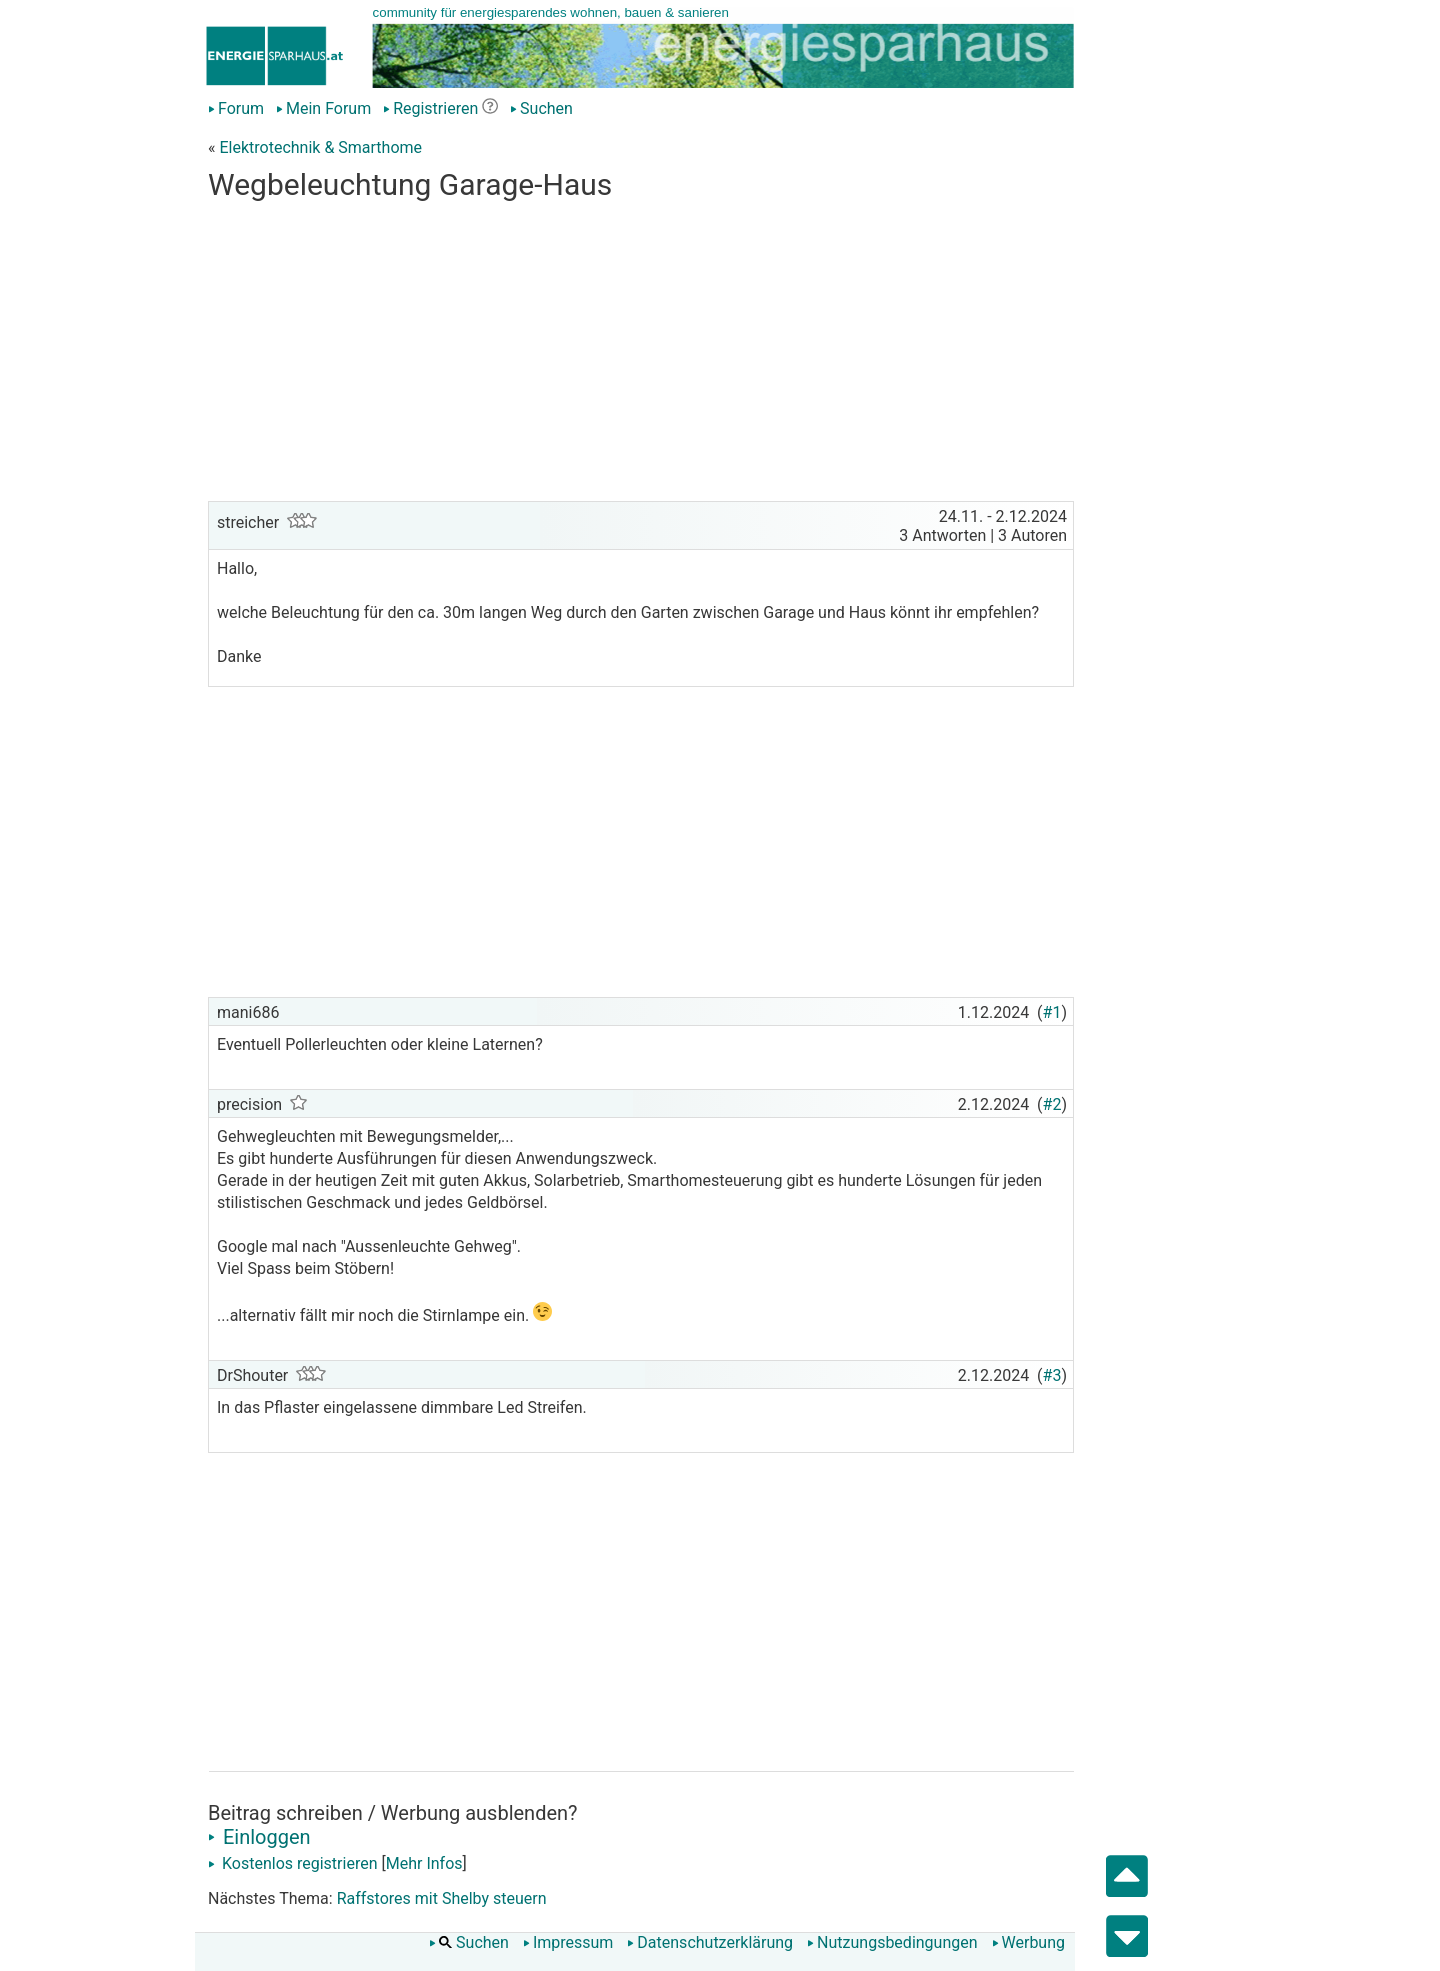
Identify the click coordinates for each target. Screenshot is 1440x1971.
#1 (1052, 1012)
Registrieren (430, 108)
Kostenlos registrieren (293, 1863)
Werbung (1028, 1942)
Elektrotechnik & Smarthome (320, 147)
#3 (1052, 1375)
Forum (236, 108)
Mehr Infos (424, 1863)
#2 (1052, 1104)
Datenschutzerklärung (710, 1942)
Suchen (541, 108)
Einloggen (259, 1837)
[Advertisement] (641, 356)
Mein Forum (323, 108)
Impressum (568, 1942)
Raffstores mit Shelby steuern (442, 1898)
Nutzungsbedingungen (892, 1942)
